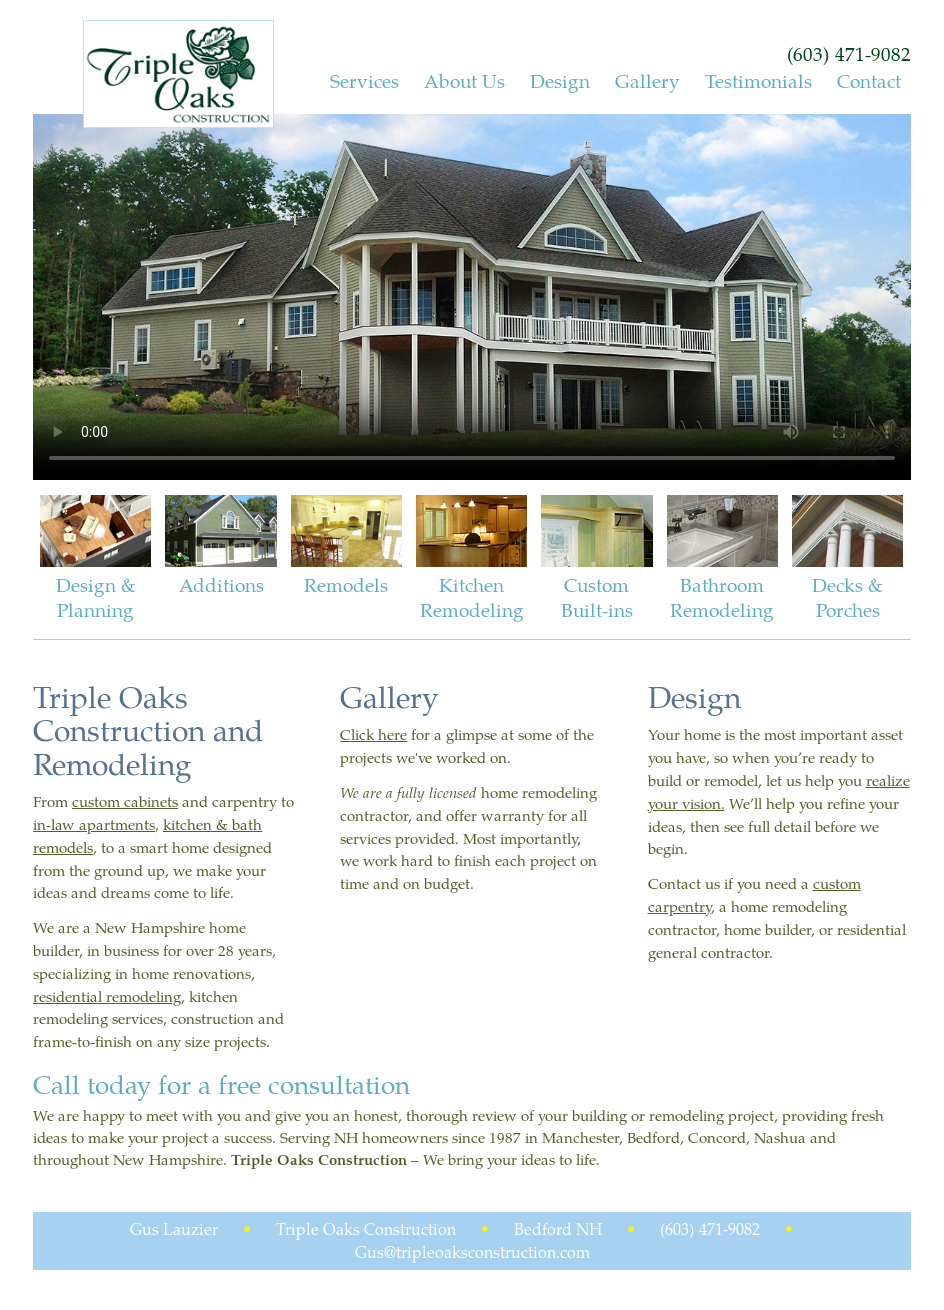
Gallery (647, 80)
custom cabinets (125, 801)
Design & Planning (95, 559)
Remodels (346, 546)
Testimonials (758, 80)
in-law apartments (94, 824)
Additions (220, 546)
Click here (373, 734)
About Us (464, 80)
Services (364, 80)
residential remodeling (107, 996)
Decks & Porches (847, 559)
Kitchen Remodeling (471, 559)
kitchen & (197, 824)
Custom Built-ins (596, 559)
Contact (869, 80)
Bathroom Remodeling (722, 559)
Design (560, 80)
